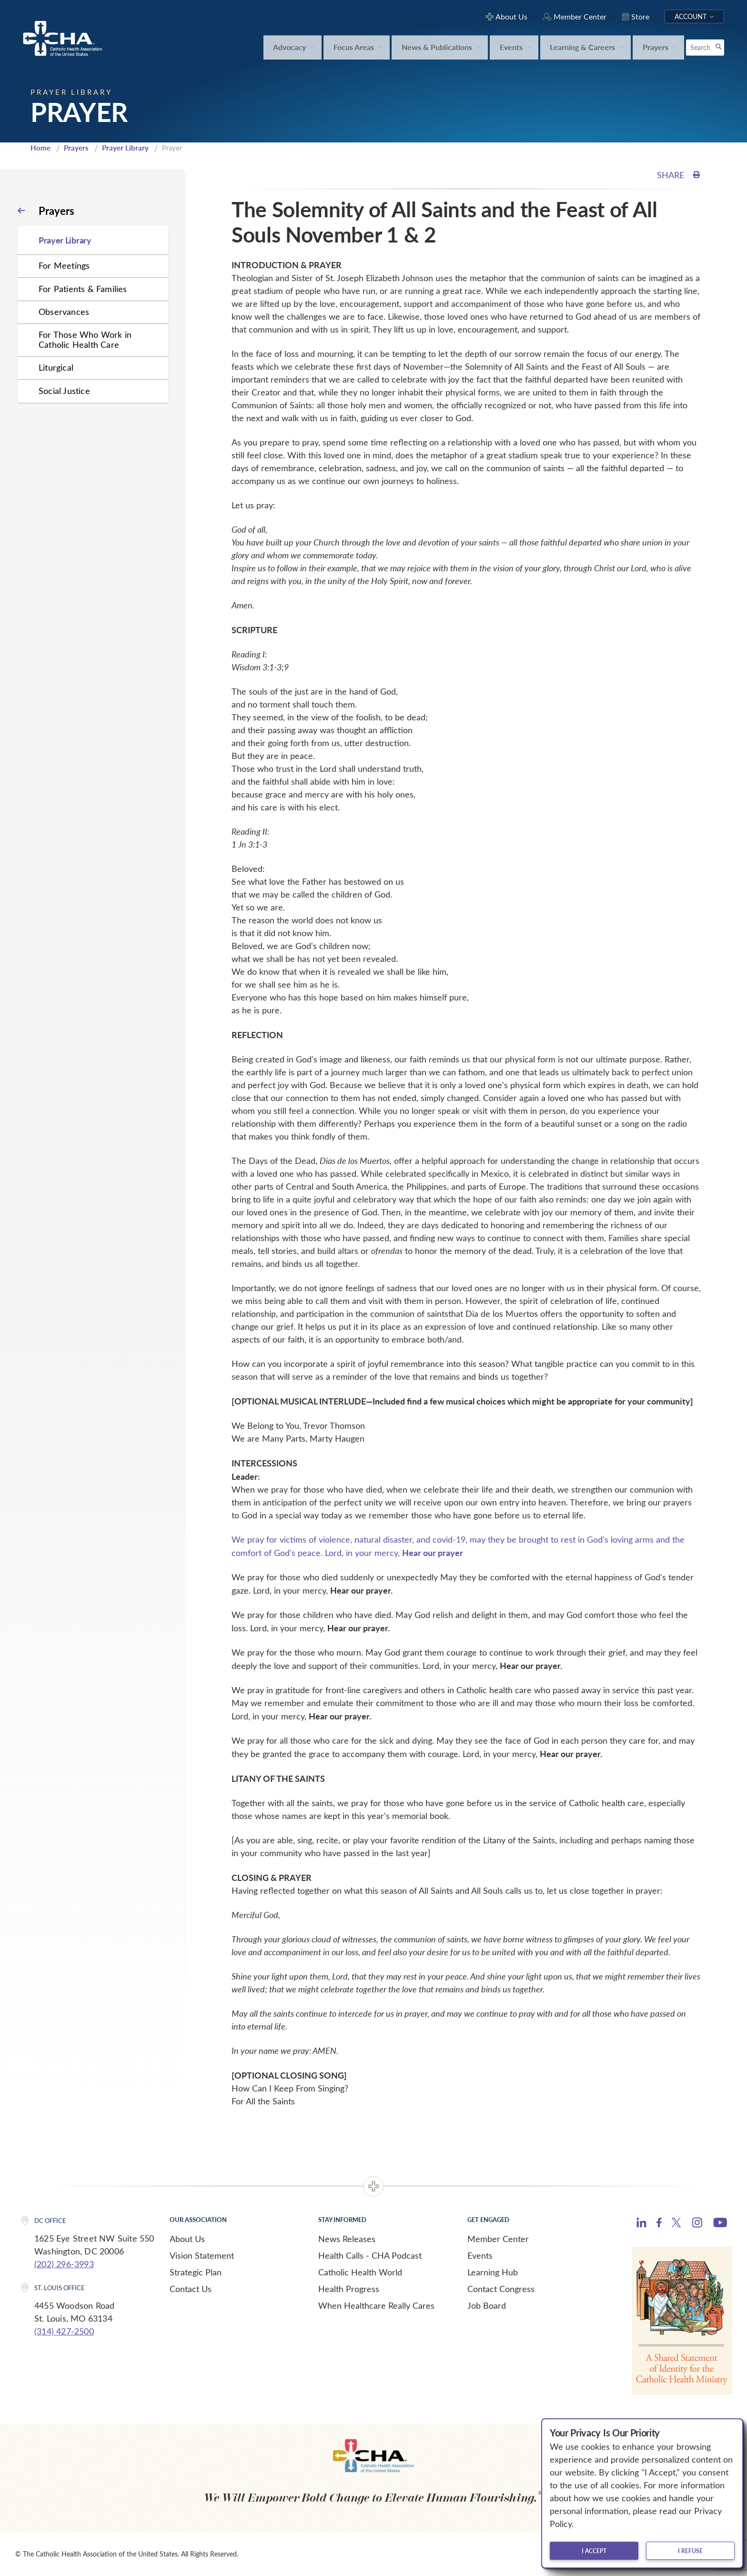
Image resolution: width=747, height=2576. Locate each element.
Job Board (486, 2305)
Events (480, 2255)
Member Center (498, 2238)
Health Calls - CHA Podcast (370, 2255)
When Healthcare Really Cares (376, 2305)
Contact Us (191, 2288)
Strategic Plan (196, 2272)
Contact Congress (501, 2288)
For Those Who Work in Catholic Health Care (85, 339)
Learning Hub (492, 2272)
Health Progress (348, 2288)
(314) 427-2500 (64, 2331)
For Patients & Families (83, 288)
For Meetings (64, 265)
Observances (64, 311)
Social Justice (64, 390)
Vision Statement (202, 2255)
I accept (594, 2551)
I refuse (690, 2551)
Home (40, 147)
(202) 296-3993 (64, 2264)
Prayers (76, 147)
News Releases (346, 2238)
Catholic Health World (360, 2272)
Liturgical (56, 367)
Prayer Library (125, 147)
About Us (187, 2238)
